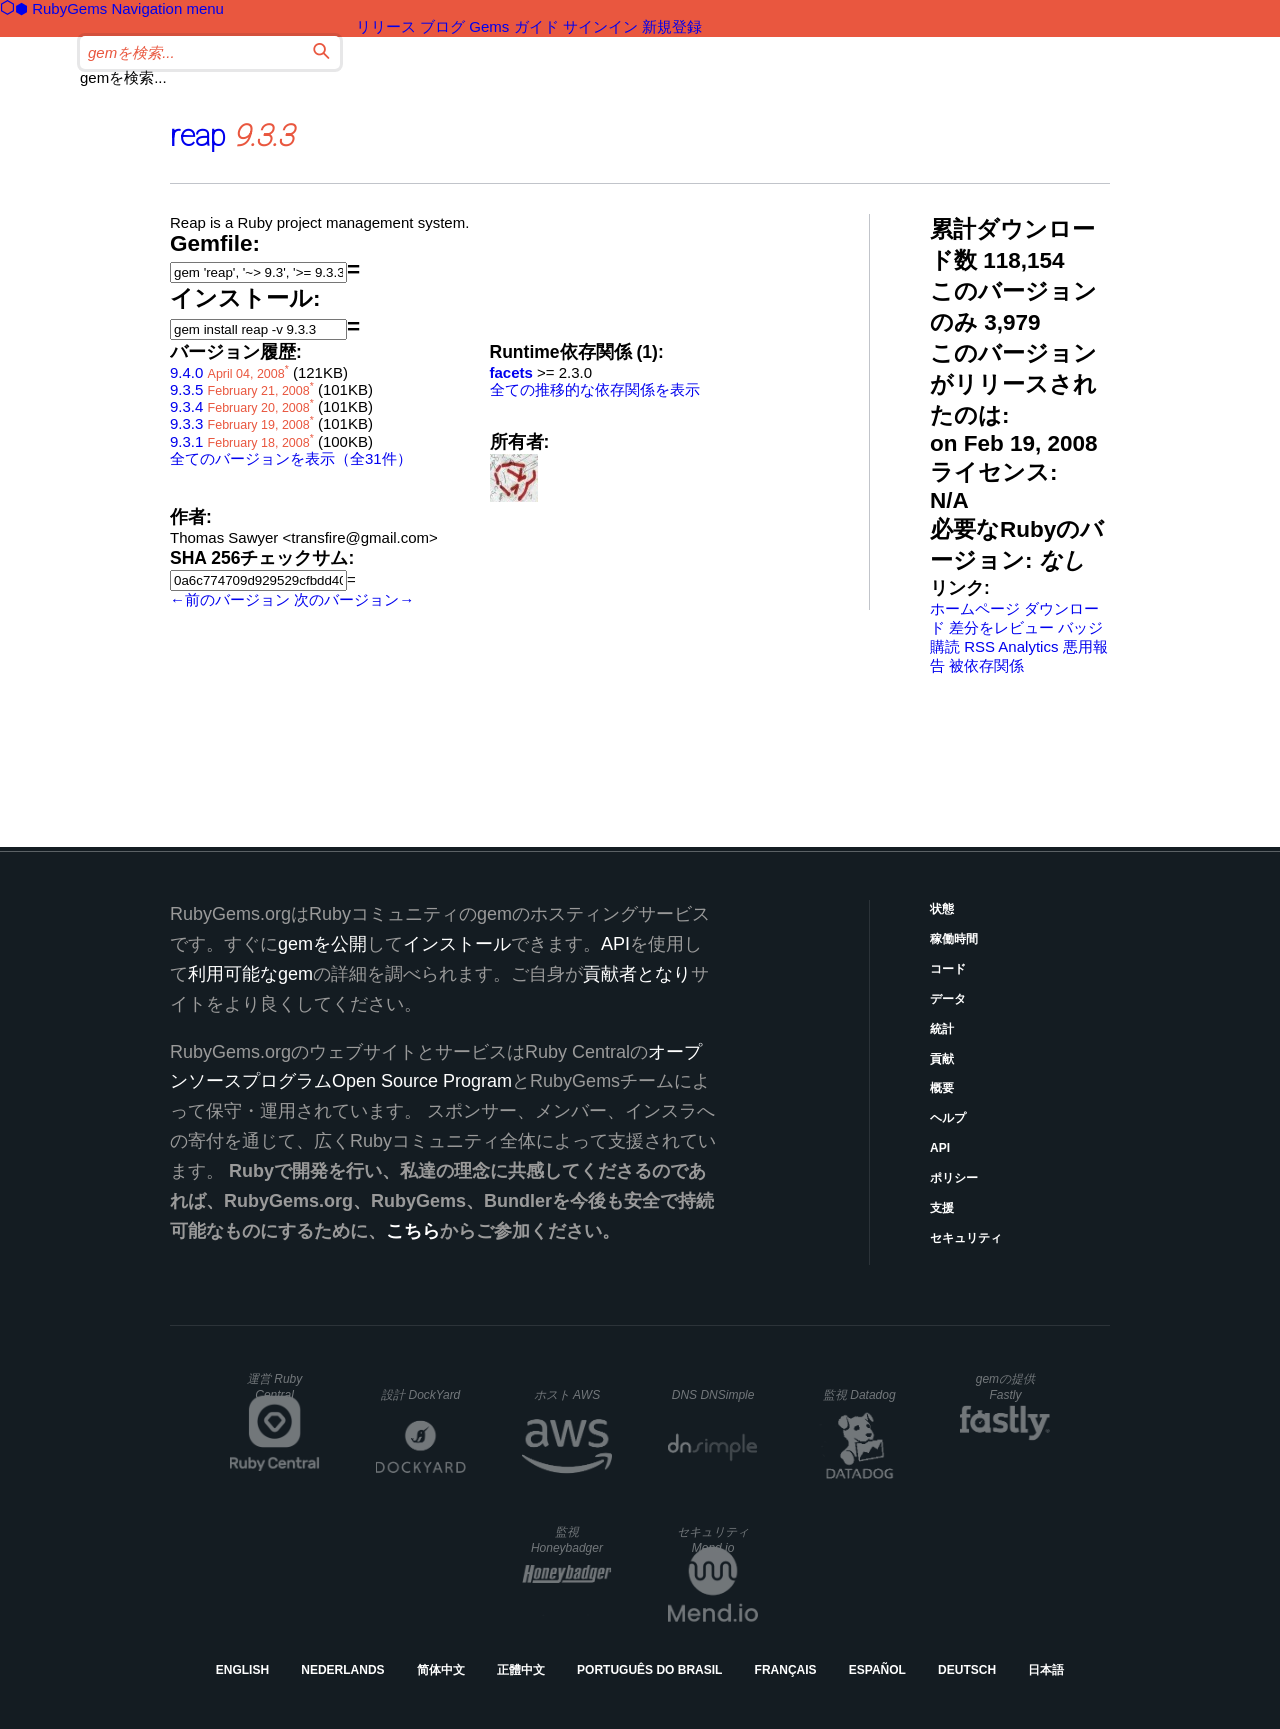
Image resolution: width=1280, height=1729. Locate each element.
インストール (457, 944)
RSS (979, 646)
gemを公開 (322, 944)
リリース (386, 26)
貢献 (942, 1059)
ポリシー (954, 1178)
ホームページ (975, 608)
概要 (942, 1088)
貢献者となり (637, 974)
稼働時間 (954, 939)
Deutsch (967, 1670)
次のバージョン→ (354, 599)
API (940, 1148)
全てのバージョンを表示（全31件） (291, 458)
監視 (859, 1395)
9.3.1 (186, 441)
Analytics (1028, 646)
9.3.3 (186, 424)
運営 (274, 1387)
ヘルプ (948, 1118)
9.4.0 (186, 372)
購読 (945, 646)
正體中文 (521, 1670)
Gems (489, 26)
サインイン (600, 26)
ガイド (536, 26)
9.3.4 (186, 406)
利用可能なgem (250, 974)
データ (948, 999)
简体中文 (441, 1670)
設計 (420, 1395)
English (242, 1670)
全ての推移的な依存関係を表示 (595, 389)
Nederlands (342, 1670)
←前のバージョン (230, 599)
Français (786, 1670)
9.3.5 (186, 389)
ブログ (442, 26)
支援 (942, 1208)
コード (948, 969)
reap (198, 135)
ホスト (567, 1395)
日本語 (1046, 1670)
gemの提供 (1005, 1387)
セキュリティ (966, 1238)
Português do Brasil (649, 1670)
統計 (942, 1029)
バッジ (1080, 627)
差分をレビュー (1001, 627)
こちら (413, 1231)
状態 (942, 909)
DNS (713, 1395)
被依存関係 (986, 665)
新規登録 (672, 26)
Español (877, 1670)
